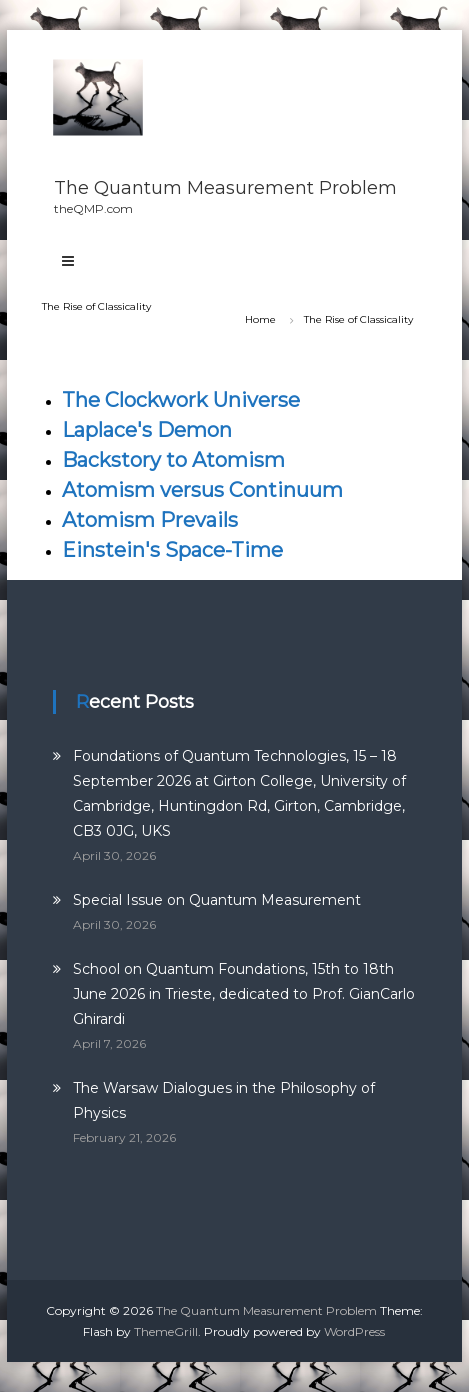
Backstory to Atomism (173, 460)
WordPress (354, 1331)
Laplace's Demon (147, 430)
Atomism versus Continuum (202, 490)
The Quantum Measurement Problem (225, 188)
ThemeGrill (166, 1331)
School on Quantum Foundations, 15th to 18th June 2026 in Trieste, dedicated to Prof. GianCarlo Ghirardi (244, 994)
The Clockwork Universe (181, 400)
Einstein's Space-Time (172, 550)
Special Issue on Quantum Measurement (217, 900)
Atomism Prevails (150, 520)
